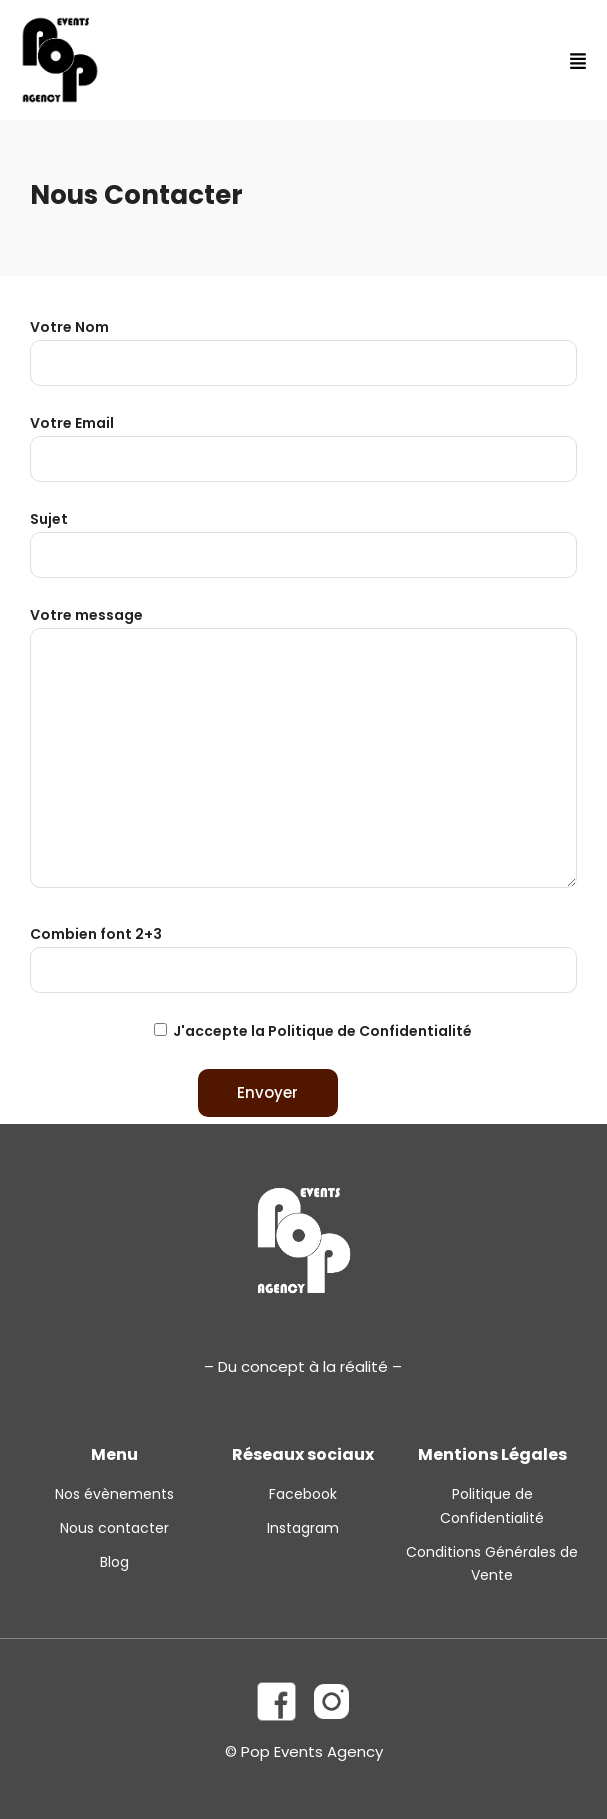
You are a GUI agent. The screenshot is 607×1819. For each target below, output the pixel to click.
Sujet (303, 537)
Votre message (303, 749)
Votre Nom (303, 345)
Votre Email (303, 441)
